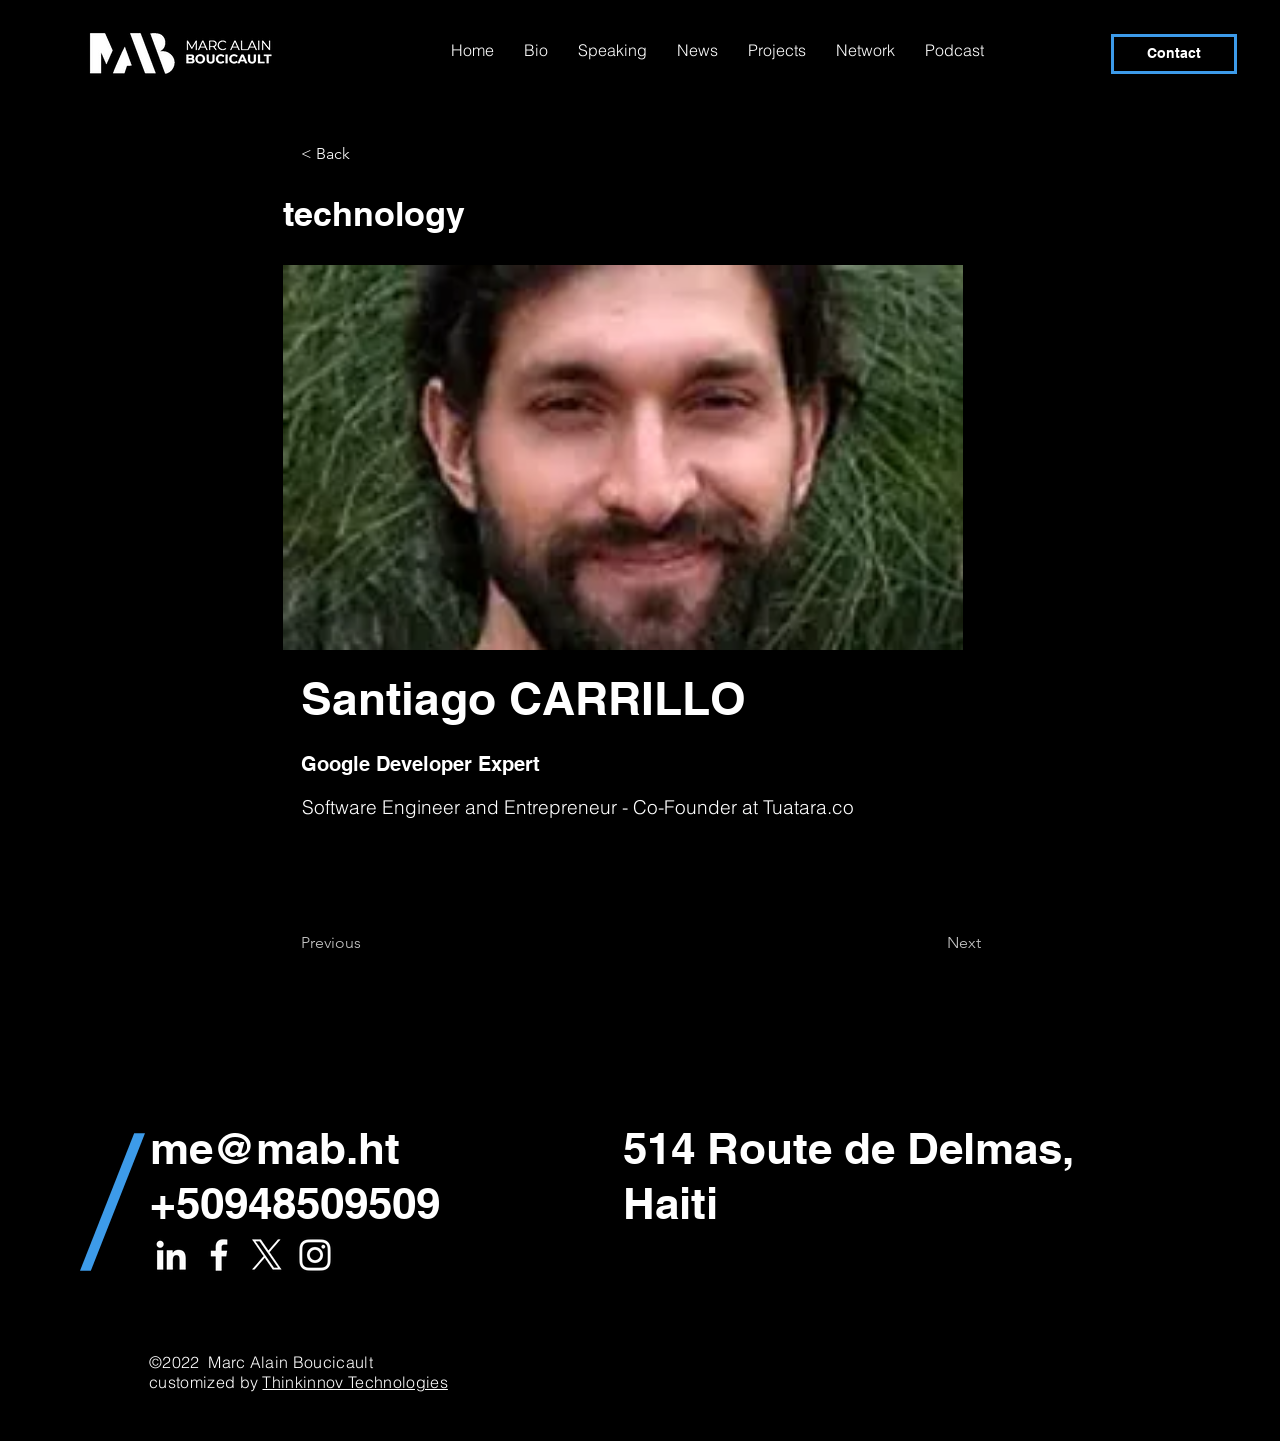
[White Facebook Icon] (219, 1255)
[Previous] (367, 943)
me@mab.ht (275, 1148)
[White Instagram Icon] (315, 1255)
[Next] (931, 943)
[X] (267, 1255)
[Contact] (1174, 54)
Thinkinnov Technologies (354, 1382)
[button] (367, 154)
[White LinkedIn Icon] (171, 1255)
